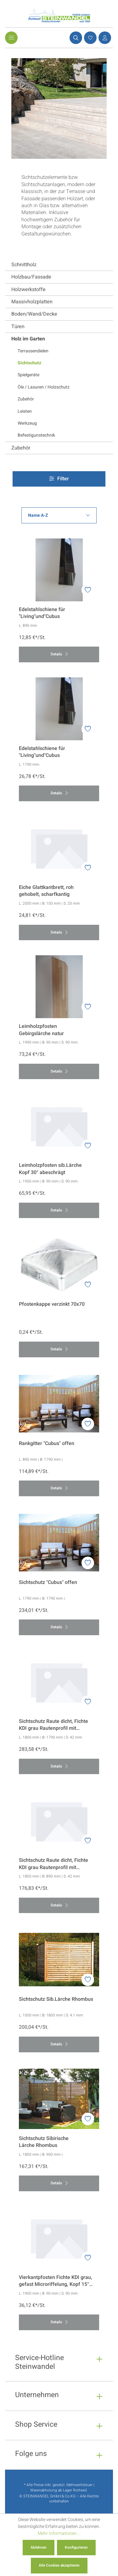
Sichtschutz (29, 363)
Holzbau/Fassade (31, 277)
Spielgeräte (28, 375)
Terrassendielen (33, 351)
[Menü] (11, 37)
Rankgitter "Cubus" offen (46, 1443)
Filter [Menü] (59, 479)
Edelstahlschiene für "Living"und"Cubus (42, 613)
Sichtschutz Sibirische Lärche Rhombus (44, 2142)
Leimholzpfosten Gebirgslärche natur (41, 1030)
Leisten (25, 411)
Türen (18, 326)
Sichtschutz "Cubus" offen (48, 1582)
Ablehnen (39, 2547)
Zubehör (26, 399)
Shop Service (36, 2425)
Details (59, 654)
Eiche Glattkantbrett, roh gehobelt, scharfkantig (46, 891)
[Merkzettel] (89, 37)
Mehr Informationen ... (59, 2533)
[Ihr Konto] (104, 37)
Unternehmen (37, 2395)
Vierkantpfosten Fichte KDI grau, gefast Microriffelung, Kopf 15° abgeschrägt (55, 2281)
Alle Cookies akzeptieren (59, 2565)
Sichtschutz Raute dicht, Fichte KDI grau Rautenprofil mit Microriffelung (53, 1725)
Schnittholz (24, 264)
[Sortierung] (59, 515)
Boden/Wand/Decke (34, 314)
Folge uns (31, 2454)
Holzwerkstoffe (28, 289)
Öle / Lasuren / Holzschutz (44, 387)
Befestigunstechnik (36, 435)
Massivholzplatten (32, 302)
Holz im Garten (28, 339)
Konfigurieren (76, 2547)
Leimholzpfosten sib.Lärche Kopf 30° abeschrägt (50, 1169)
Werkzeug (27, 423)
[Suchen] (75, 37)
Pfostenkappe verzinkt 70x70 (52, 1304)
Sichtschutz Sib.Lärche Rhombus (56, 1999)
